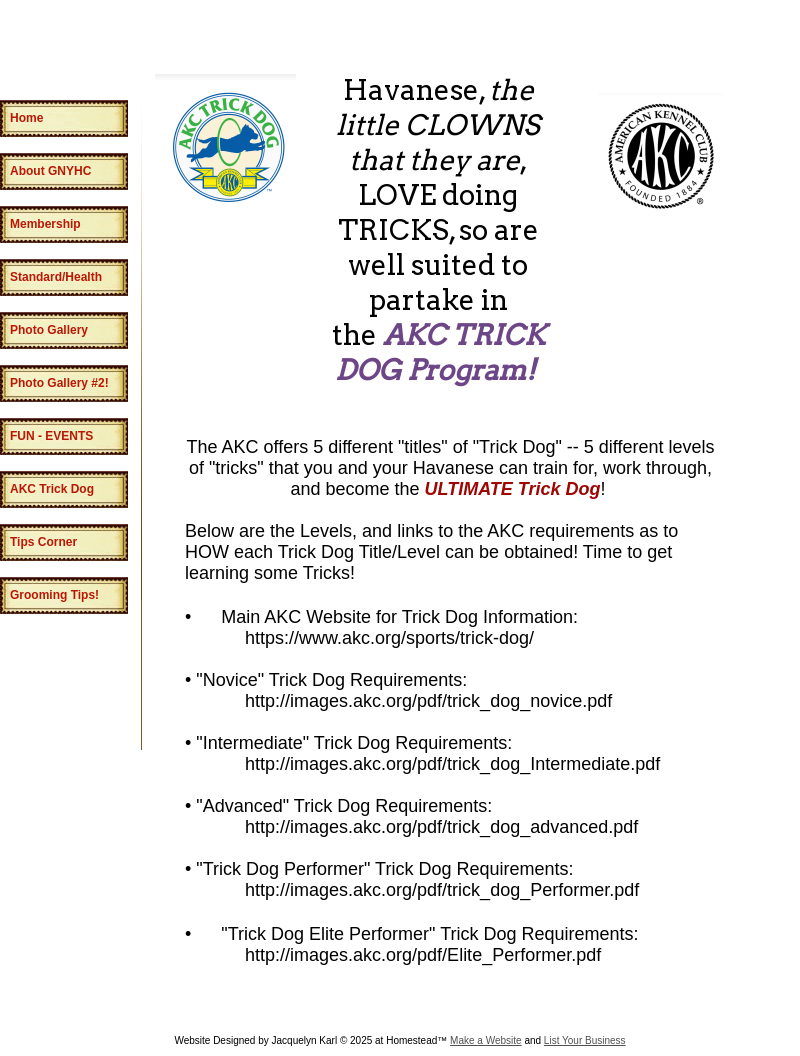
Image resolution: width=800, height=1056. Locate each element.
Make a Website (486, 1040)
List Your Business (585, 1040)
